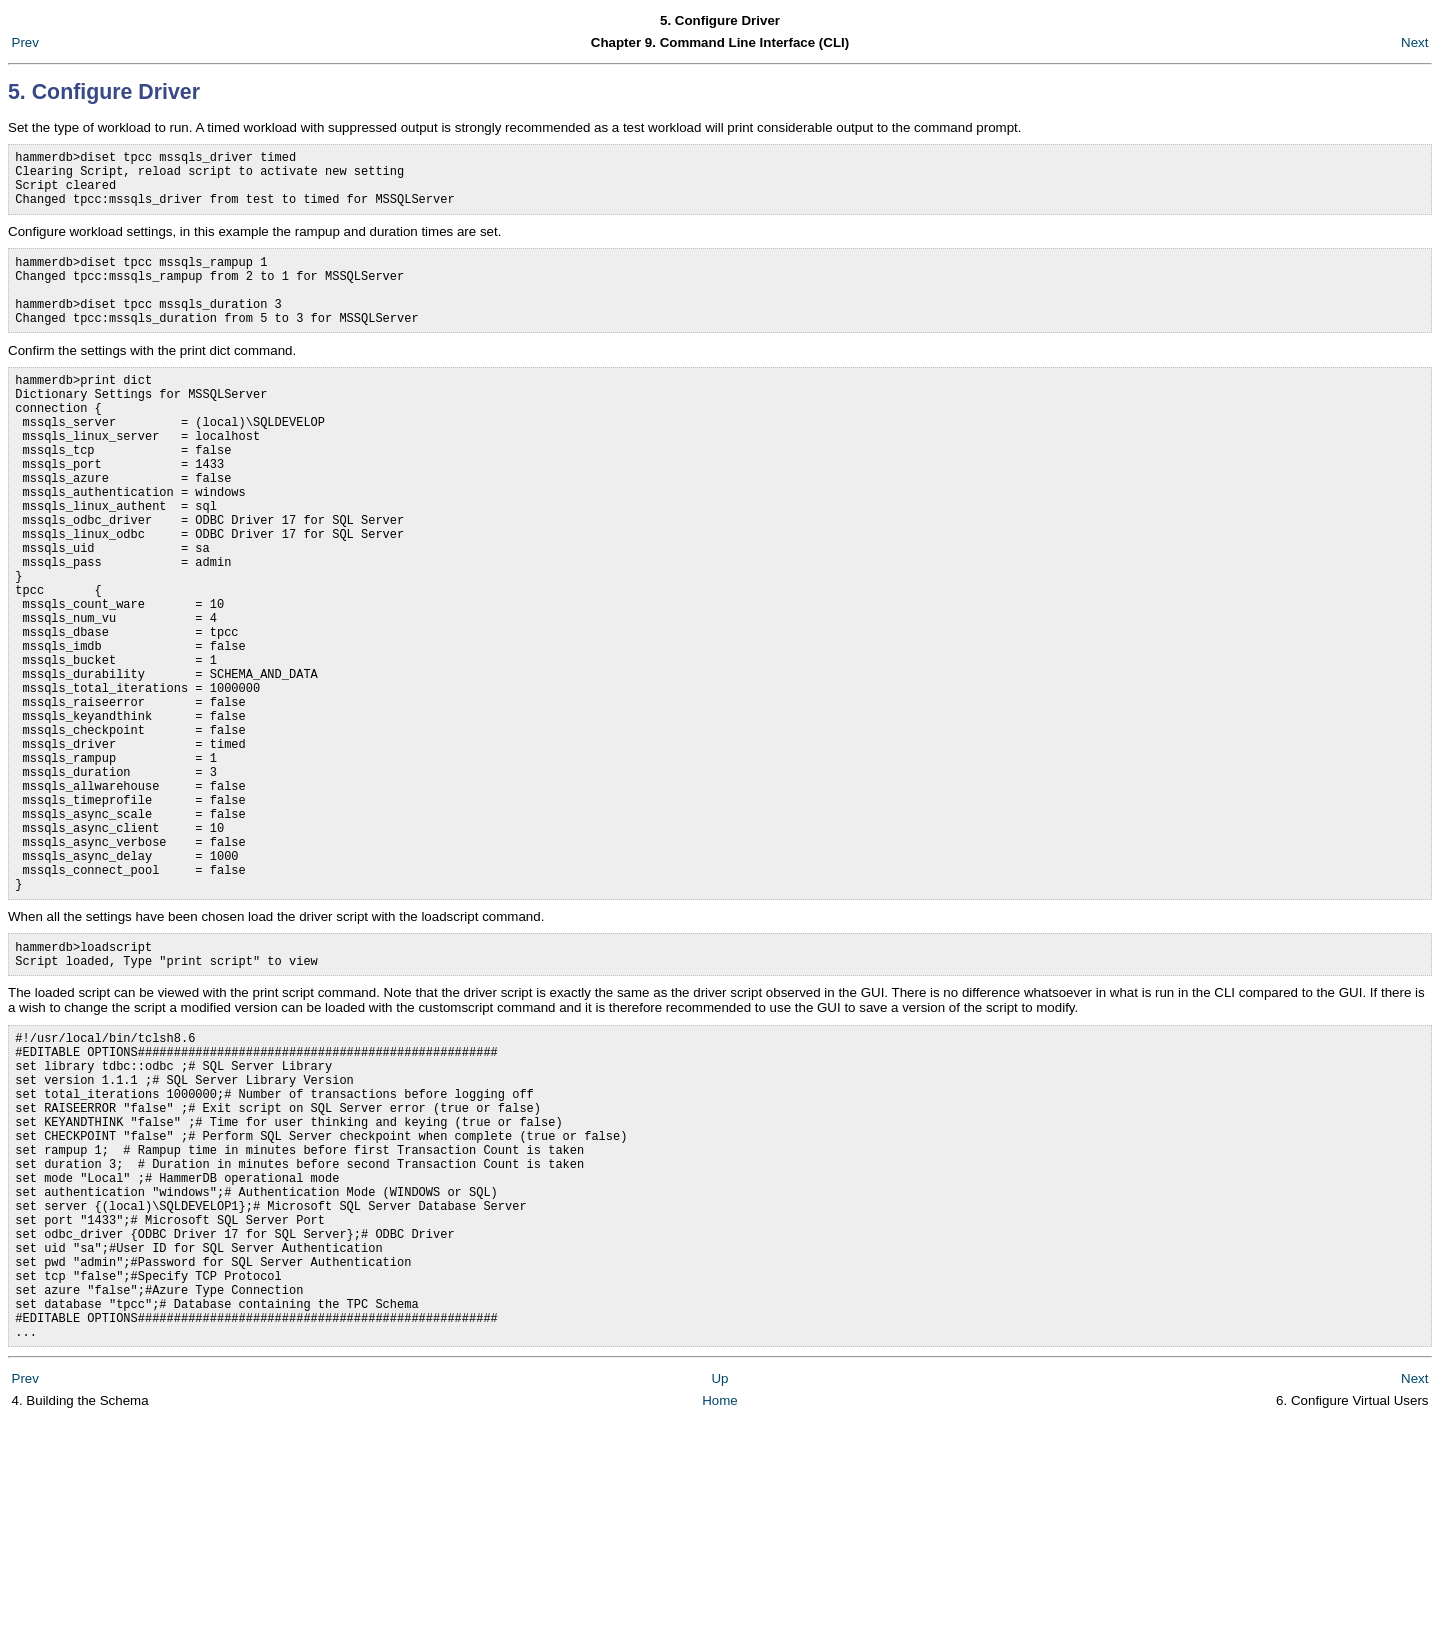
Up (719, 1589)
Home (720, 1611)
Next (1414, 42)
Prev (25, 42)
